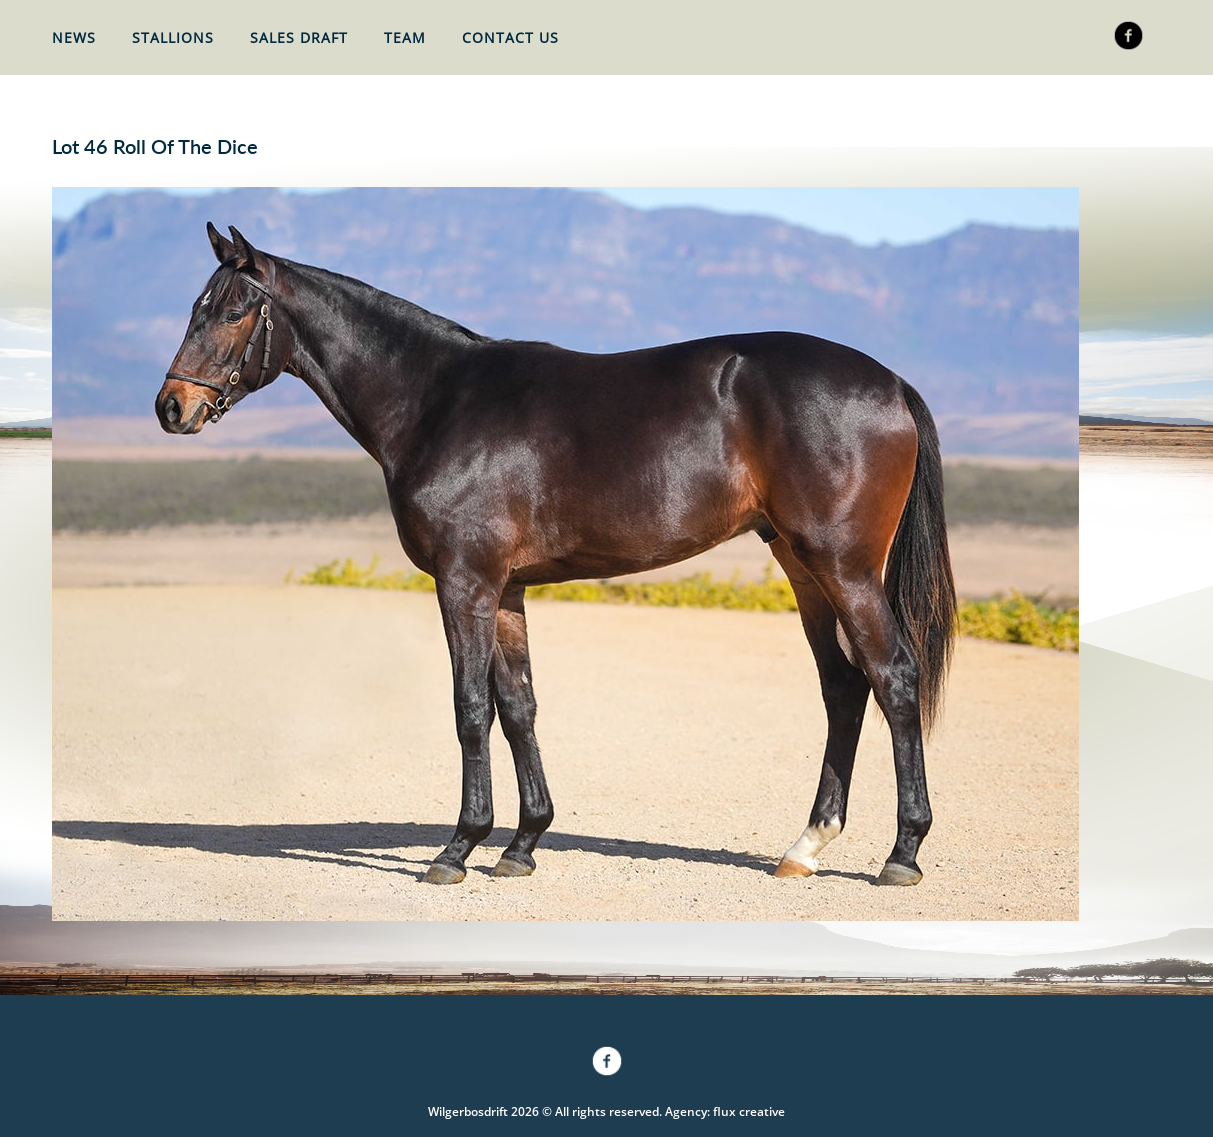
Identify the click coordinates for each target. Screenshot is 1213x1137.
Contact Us (510, 37)
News (74, 37)
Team (405, 37)
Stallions (173, 37)
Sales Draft (299, 37)
